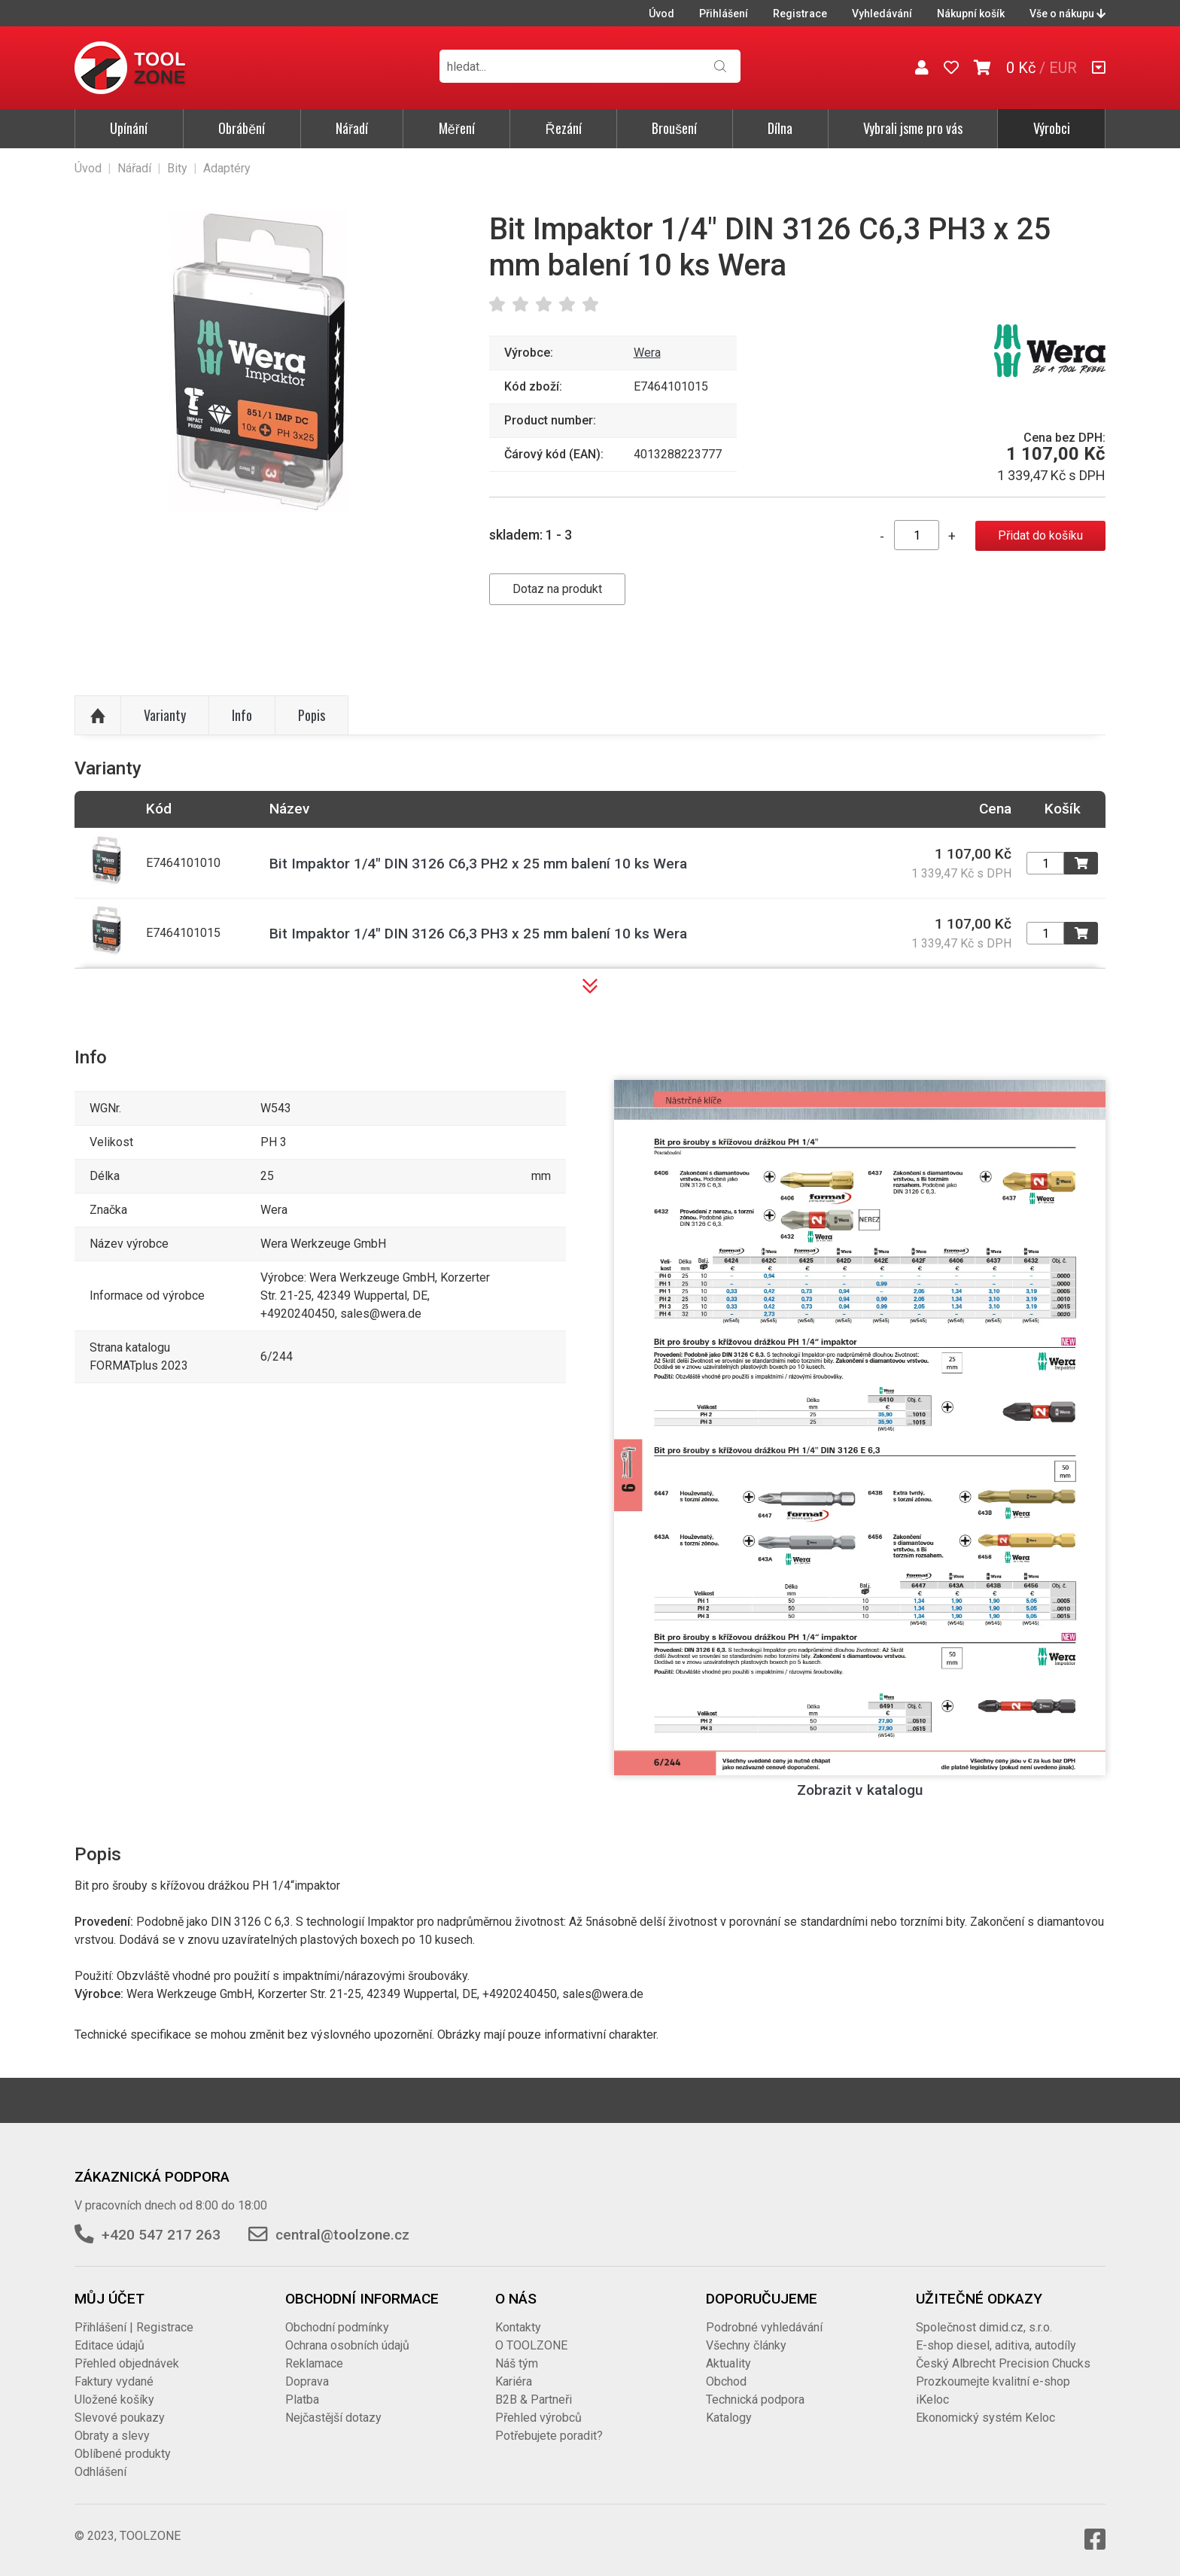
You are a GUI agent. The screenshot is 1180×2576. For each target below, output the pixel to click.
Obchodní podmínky (337, 2327)
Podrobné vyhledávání (764, 2327)
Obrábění (241, 128)
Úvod (661, 14)
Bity (177, 168)
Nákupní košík (971, 14)
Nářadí (352, 128)
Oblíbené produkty (123, 2454)
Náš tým (516, 2363)
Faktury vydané (114, 2381)
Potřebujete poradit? (549, 2435)
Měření (457, 128)
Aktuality (728, 2363)
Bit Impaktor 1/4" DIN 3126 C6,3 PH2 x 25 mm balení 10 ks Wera (478, 863)
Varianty (165, 715)
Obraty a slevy (112, 2435)
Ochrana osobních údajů (347, 2345)
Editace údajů (109, 2345)
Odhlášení (100, 2472)
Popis (311, 715)
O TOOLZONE (531, 2345)
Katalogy (729, 2417)
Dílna (780, 128)
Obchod (726, 2381)
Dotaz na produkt (557, 589)
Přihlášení (723, 14)
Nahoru (97, 715)
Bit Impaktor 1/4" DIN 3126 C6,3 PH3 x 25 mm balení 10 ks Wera (478, 933)
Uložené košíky (114, 2399)
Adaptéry (227, 168)
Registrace (800, 14)
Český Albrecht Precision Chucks (1003, 2363)
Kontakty (518, 2327)
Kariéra (513, 2381)
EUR (1063, 68)
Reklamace (314, 2363)
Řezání (564, 128)
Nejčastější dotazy (333, 2417)
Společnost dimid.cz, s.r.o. (984, 2327)
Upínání (129, 128)
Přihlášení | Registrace (134, 2327)
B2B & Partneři (533, 2399)
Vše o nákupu (1067, 14)
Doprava (307, 2381)
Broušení (674, 128)
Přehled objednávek (127, 2363)
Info (242, 715)
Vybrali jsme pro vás (913, 128)
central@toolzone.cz (342, 2234)
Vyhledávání (882, 14)
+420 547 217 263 (161, 2234)
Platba (302, 2399)
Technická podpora (755, 2399)
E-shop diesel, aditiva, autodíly (996, 2345)
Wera (647, 352)
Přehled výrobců (538, 2417)
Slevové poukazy (120, 2417)
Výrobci (1051, 128)
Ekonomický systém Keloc (985, 2417)
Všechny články (746, 2345)
